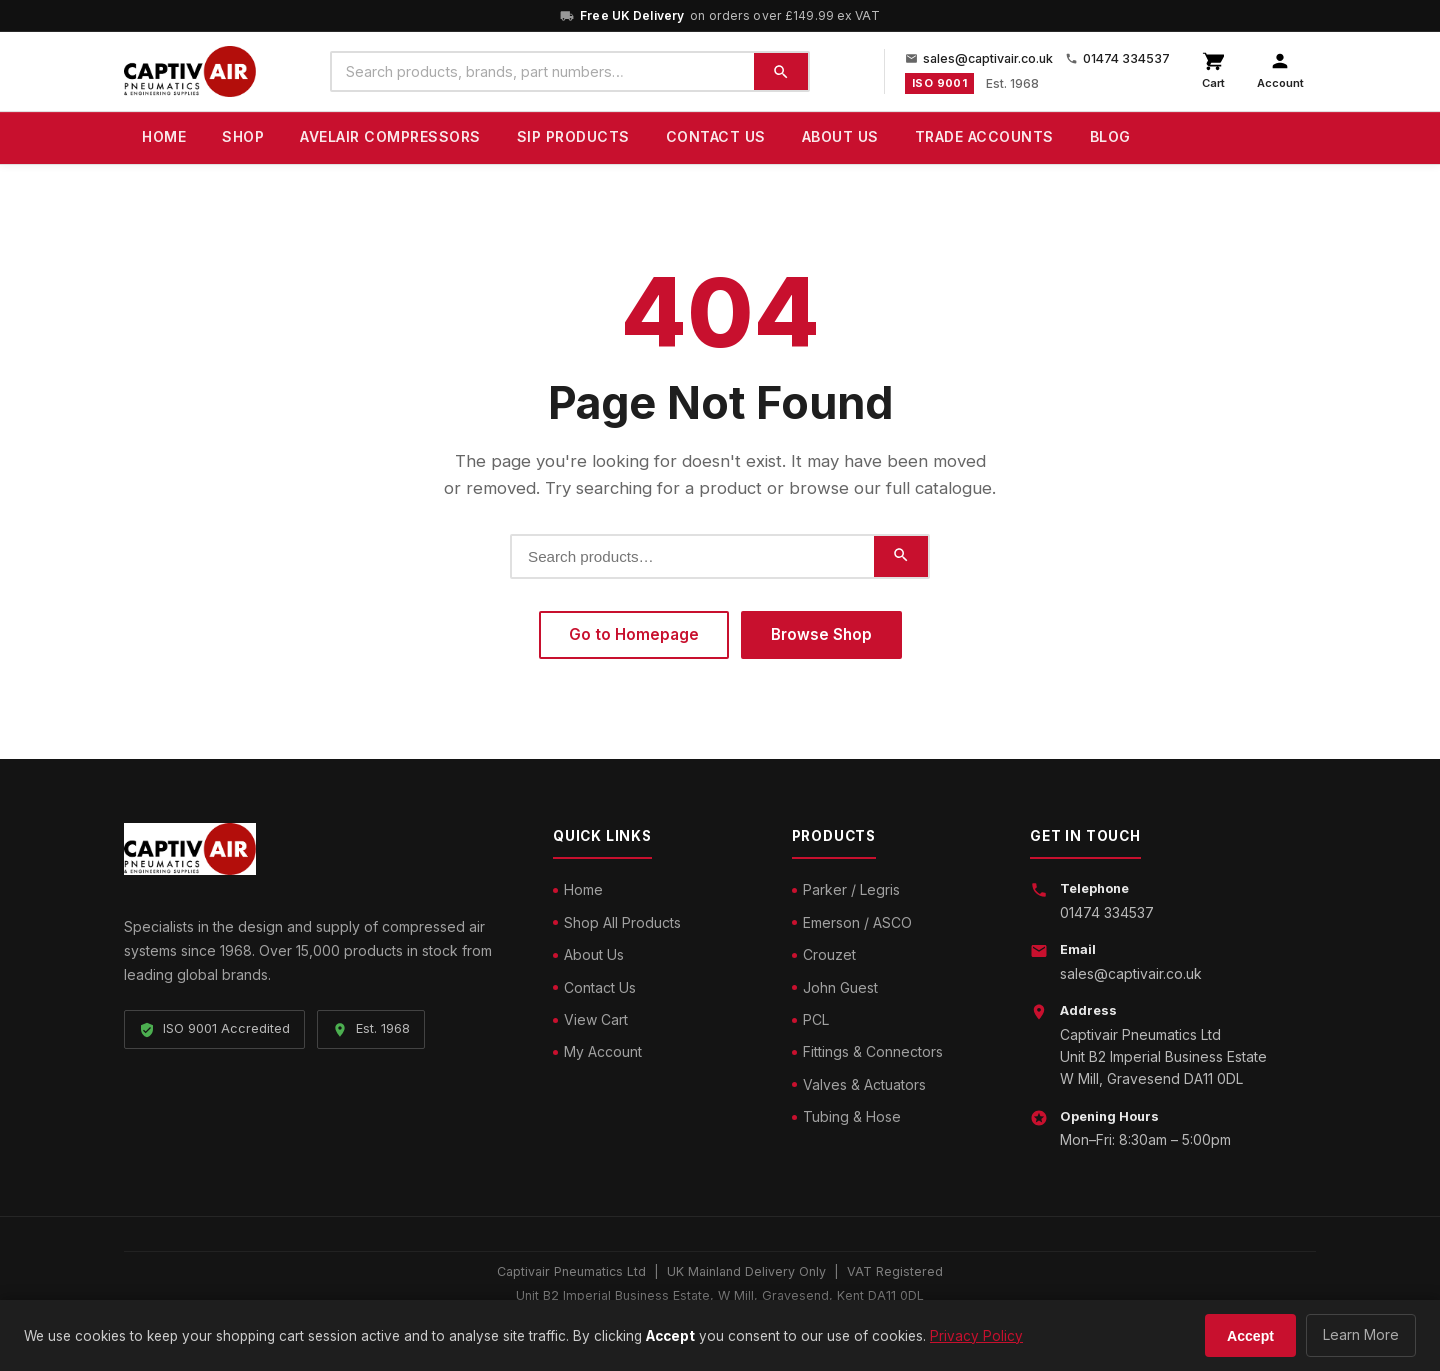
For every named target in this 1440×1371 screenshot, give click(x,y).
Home (164, 136)
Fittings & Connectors (873, 1051)
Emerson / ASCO (857, 922)
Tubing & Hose (852, 1116)
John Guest (840, 987)
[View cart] (1213, 71)
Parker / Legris (851, 889)
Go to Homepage (634, 634)
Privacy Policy (976, 1336)
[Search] (781, 71)
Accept (1250, 1336)
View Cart (596, 1019)
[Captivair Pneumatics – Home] (190, 72)
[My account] (1280, 71)
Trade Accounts (984, 136)
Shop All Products (622, 922)
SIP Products (573, 136)
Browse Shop (821, 634)
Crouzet (829, 954)
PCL (816, 1019)
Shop (243, 136)
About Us (840, 136)
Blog (1110, 136)
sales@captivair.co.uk (979, 58)
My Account (603, 1051)
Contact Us (716, 136)
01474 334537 (1117, 58)
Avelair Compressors (390, 136)
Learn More (1361, 1334)
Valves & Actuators (864, 1084)
